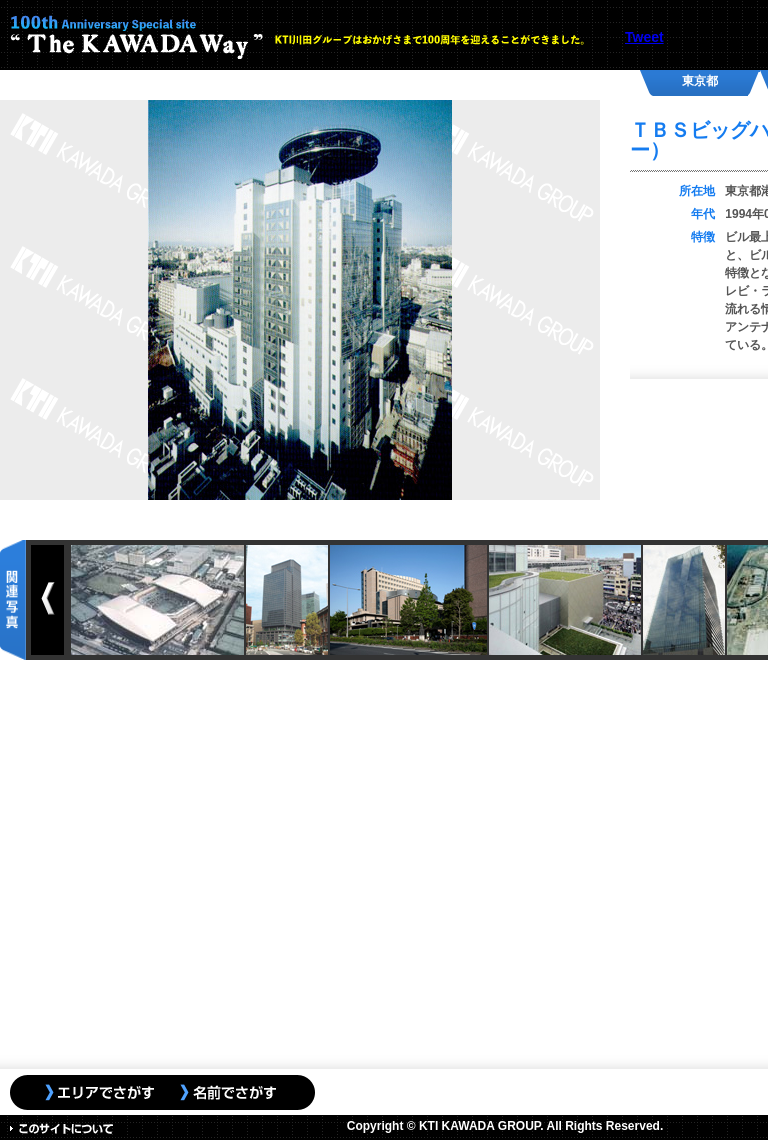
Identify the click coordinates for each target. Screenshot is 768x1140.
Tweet (644, 37)
